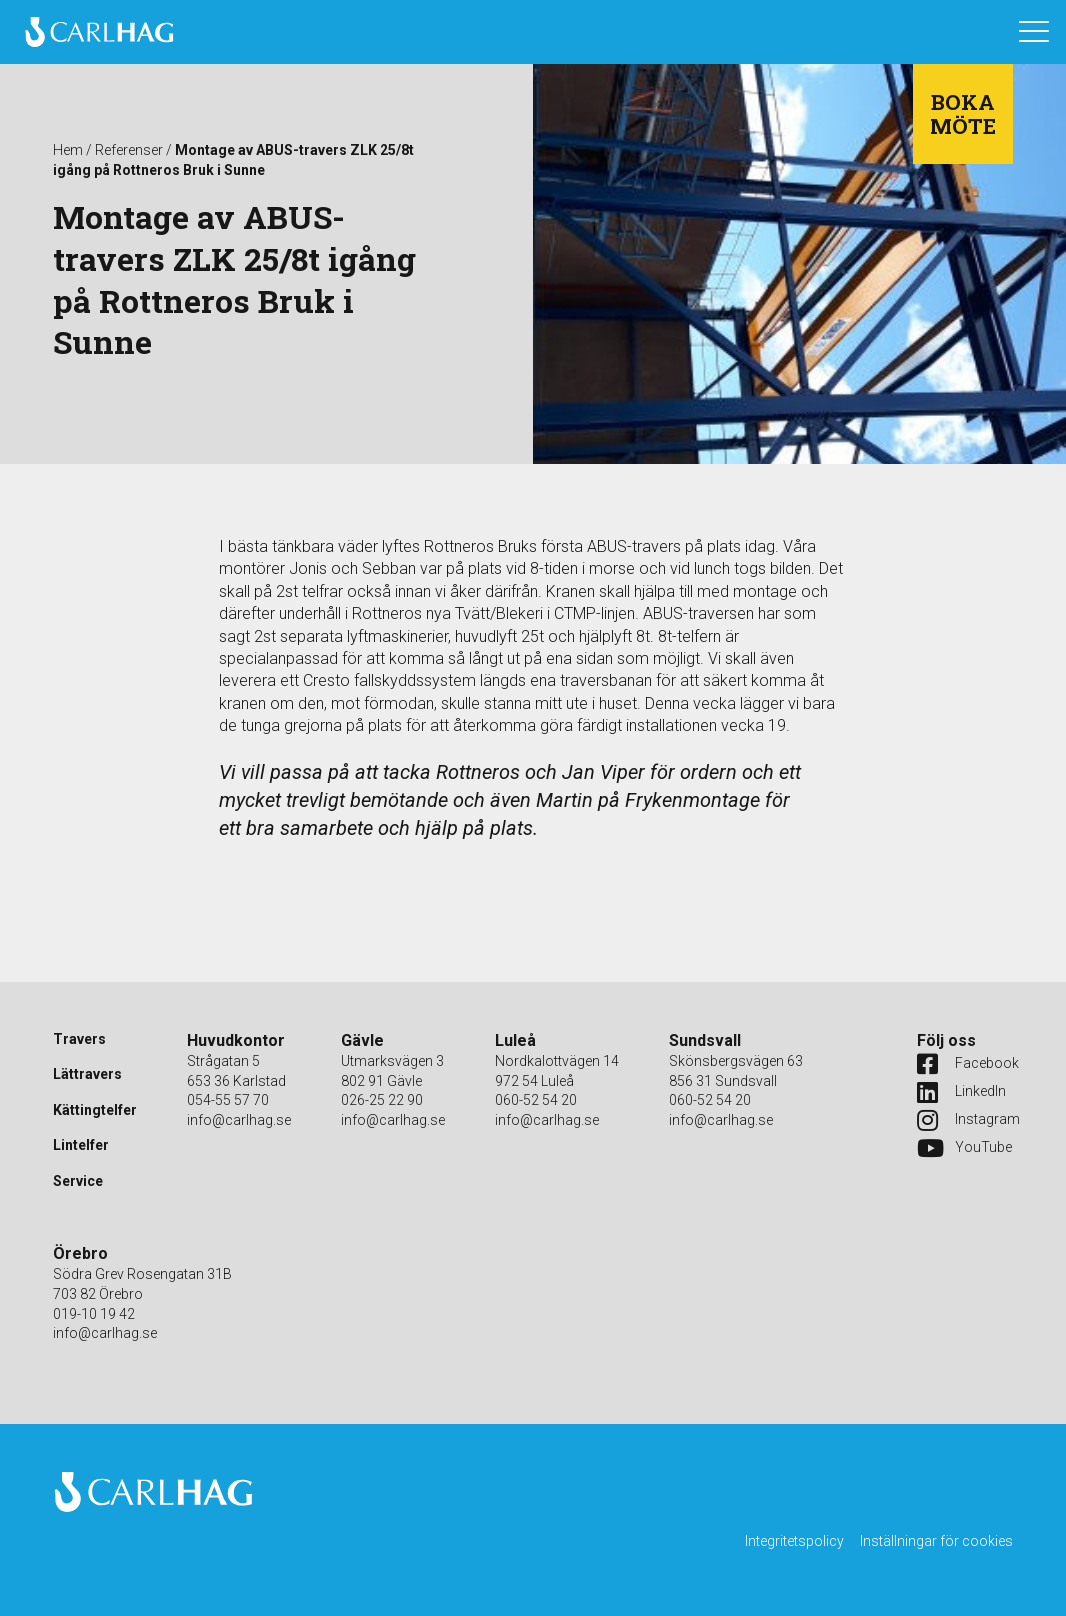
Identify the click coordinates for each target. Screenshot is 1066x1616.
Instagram (957, 1120)
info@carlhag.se (239, 1120)
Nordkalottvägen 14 (557, 1061)
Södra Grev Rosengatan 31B (142, 1274)
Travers (79, 1039)
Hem (68, 150)
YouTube (957, 1148)
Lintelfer (81, 1145)
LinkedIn (957, 1092)
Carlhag (99, 32)
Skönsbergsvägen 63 (736, 1061)
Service (78, 1181)
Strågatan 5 (223, 1061)
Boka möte (963, 114)
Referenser (129, 150)
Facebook (957, 1064)
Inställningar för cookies (936, 1541)
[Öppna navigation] (1034, 32)
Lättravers (87, 1074)
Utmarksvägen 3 (392, 1061)
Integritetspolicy (794, 1541)
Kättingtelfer (95, 1110)
